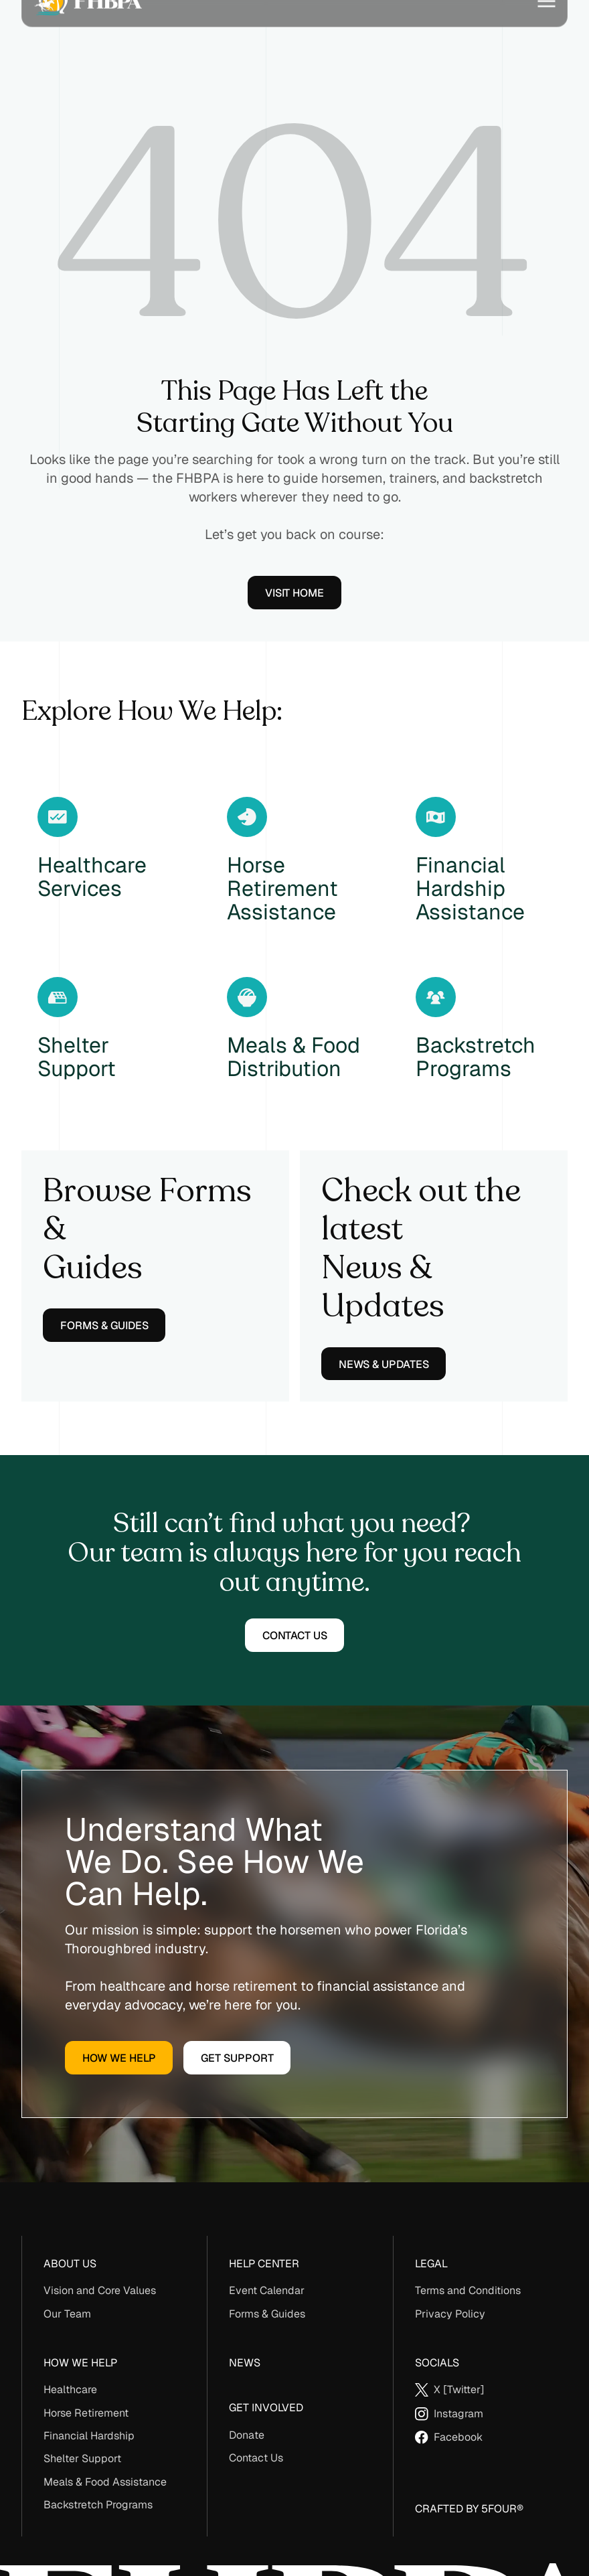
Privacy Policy (450, 2314)
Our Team (67, 2314)
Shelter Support (82, 2458)
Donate (246, 2435)
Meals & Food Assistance (105, 2482)
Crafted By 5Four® (469, 2508)
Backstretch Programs (98, 2505)
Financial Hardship (89, 2436)
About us (70, 2264)
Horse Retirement (86, 2413)
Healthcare (70, 2389)
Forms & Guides (267, 2314)
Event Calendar (267, 2290)
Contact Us (256, 2458)
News (244, 2363)
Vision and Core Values (100, 2290)
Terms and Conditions (468, 2290)
